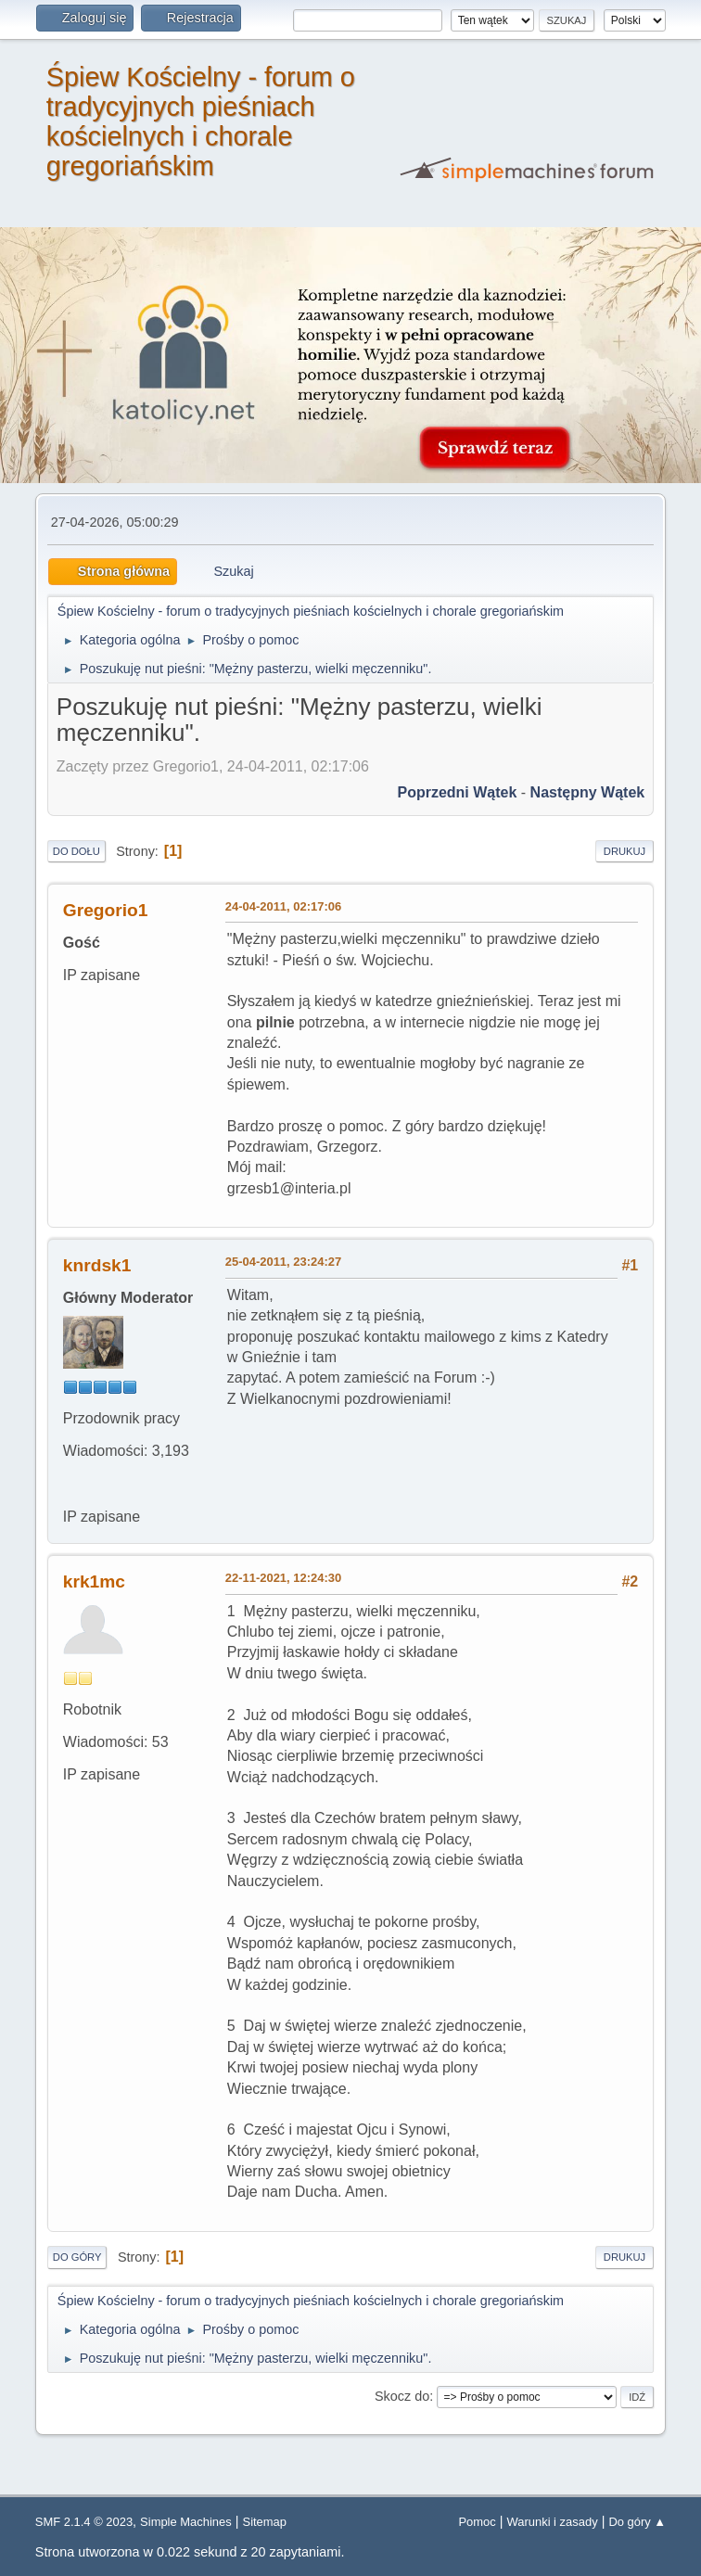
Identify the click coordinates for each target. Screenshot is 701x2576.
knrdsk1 (97, 1265)
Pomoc (476, 2522)
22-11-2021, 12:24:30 (283, 1578)
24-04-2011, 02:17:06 (283, 906)
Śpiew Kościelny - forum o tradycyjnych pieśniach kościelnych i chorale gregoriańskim (200, 121)
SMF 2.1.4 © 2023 (84, 2522)
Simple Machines (186, 2522)
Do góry (77, 2257)
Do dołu (76, 851)
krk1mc (94, 1581)
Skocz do (402, 2396)
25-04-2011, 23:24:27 (283, 1262)
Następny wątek (587, 792)
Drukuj (624, 851)
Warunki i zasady (552, 2522)
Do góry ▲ (637, 2522)
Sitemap (265, 2522)
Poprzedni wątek (456, 792)
